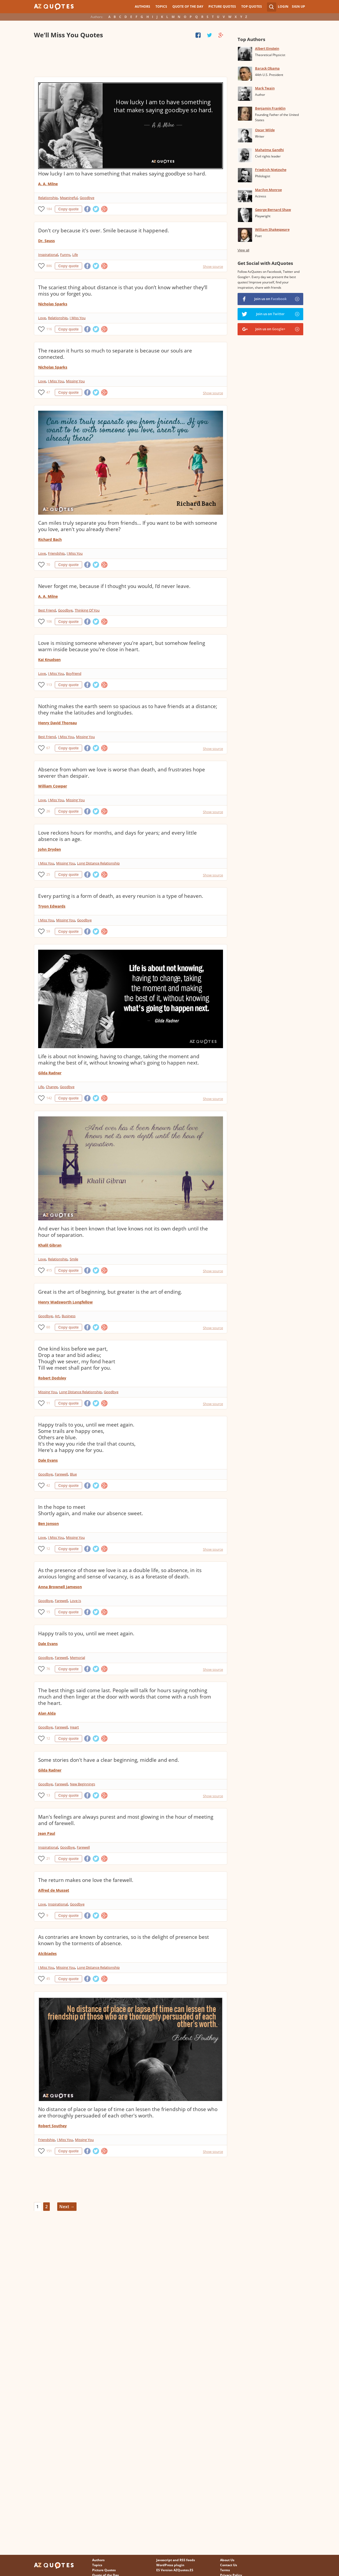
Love (42, 317)
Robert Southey (52, 2125)
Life (75, 254)
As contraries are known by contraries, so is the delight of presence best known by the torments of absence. (123, 1940)
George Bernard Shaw (273, 209)
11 (48, 1403)
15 (48, 1612)
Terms (225, 2570)
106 (49, 621)
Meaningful (69, 197)
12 (48, 1548)
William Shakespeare (272, 229)
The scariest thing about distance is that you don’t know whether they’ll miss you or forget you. (122, 290)
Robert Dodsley (52, 1377)
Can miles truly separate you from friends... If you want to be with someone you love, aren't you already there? (127, 526)
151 (49, 2151)
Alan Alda (47, 1713)
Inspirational (48, 254)
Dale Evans (48, 1460)
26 (48, 811)
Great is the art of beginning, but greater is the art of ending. (110, 1292)
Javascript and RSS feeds (175, 2560)
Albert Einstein (267, 48)
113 (49, 684)
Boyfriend (73, 673)
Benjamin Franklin (270, 108)
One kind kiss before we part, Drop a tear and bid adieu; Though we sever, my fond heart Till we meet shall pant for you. (76, 1358)
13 (48, 1795)
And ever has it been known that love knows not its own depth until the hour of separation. (123, 1231)
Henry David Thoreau (57, 722)
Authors (142, 6)
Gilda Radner (49, 1072)
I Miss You (78, 317)
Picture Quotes (222, 6)
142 (49, 1098)
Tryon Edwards (51, 906)
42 (48, 1485)
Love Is (75, 1600)
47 (48, 392)
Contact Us (228, 2565)
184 (49, 209)
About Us (227, 2560)
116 (49, 329)
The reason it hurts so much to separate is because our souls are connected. (115, 353)
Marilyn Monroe (268, 189)
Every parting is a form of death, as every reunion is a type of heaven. (120, 896)
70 (48, 564)
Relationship (48, 197)
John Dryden (49, 849)
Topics (161, 6)
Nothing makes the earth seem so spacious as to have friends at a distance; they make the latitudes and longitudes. (127, 709)
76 (48, 1669)
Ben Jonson (48, 1523)
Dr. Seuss (46, 240)
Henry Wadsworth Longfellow (65, 1302)
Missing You (75, 381)
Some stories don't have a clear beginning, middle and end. (108, 1760)
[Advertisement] (130, 58)
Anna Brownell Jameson (60, 1586)
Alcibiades (47, 1953)
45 (48, 1978)
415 (49, 1270)
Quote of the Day (187, 6)
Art (57, 1316)
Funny (65, 254)
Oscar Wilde (265, 130)
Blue (73, 1474)
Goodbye (87, 197)
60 (48, 1327)
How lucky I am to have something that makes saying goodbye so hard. (122, 173)
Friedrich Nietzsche (270, 169)
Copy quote (68, 209)
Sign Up (298, 6)
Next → (66, 2207)
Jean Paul (46, 1833)
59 (48, 931)
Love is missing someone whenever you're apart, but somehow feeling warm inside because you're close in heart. (121, 646)
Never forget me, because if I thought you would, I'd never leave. (114, 586)
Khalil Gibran (49, 1245)
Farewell (61, 1474)
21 (48, 1858)
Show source (213, 266)
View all (243, 250)
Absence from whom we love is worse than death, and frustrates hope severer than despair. (121, 772)
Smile (74, 1259)
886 (49, 266)
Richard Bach (50, 539)
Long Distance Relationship (98, 863)
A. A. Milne (48, 183)
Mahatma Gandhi (269, 149)
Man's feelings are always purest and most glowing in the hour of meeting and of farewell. (125, 1820)
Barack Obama (267, 68)
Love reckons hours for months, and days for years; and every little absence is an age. (117, 836)
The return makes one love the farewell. (85, 1880)
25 (48, 874)
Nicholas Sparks (52, 303)
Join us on (270, 298)
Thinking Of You (87, 610)
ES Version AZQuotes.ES (174, 2570)
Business (68, 1316)
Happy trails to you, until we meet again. (86, 1633)
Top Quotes (251, 6)
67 (48, 748)
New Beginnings (82, 1784)
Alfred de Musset (53, 1890)
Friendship (56, 553)
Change (52, 1086)
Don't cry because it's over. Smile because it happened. (103, 230)
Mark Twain (265, 88)
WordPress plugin (170, 2565)
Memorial (77, 1657)
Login (283, 6)
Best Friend (47, 610)
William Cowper (52, 786)
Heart (74, 1727)
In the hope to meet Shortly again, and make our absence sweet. (90, 1510)
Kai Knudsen (49, 659)
